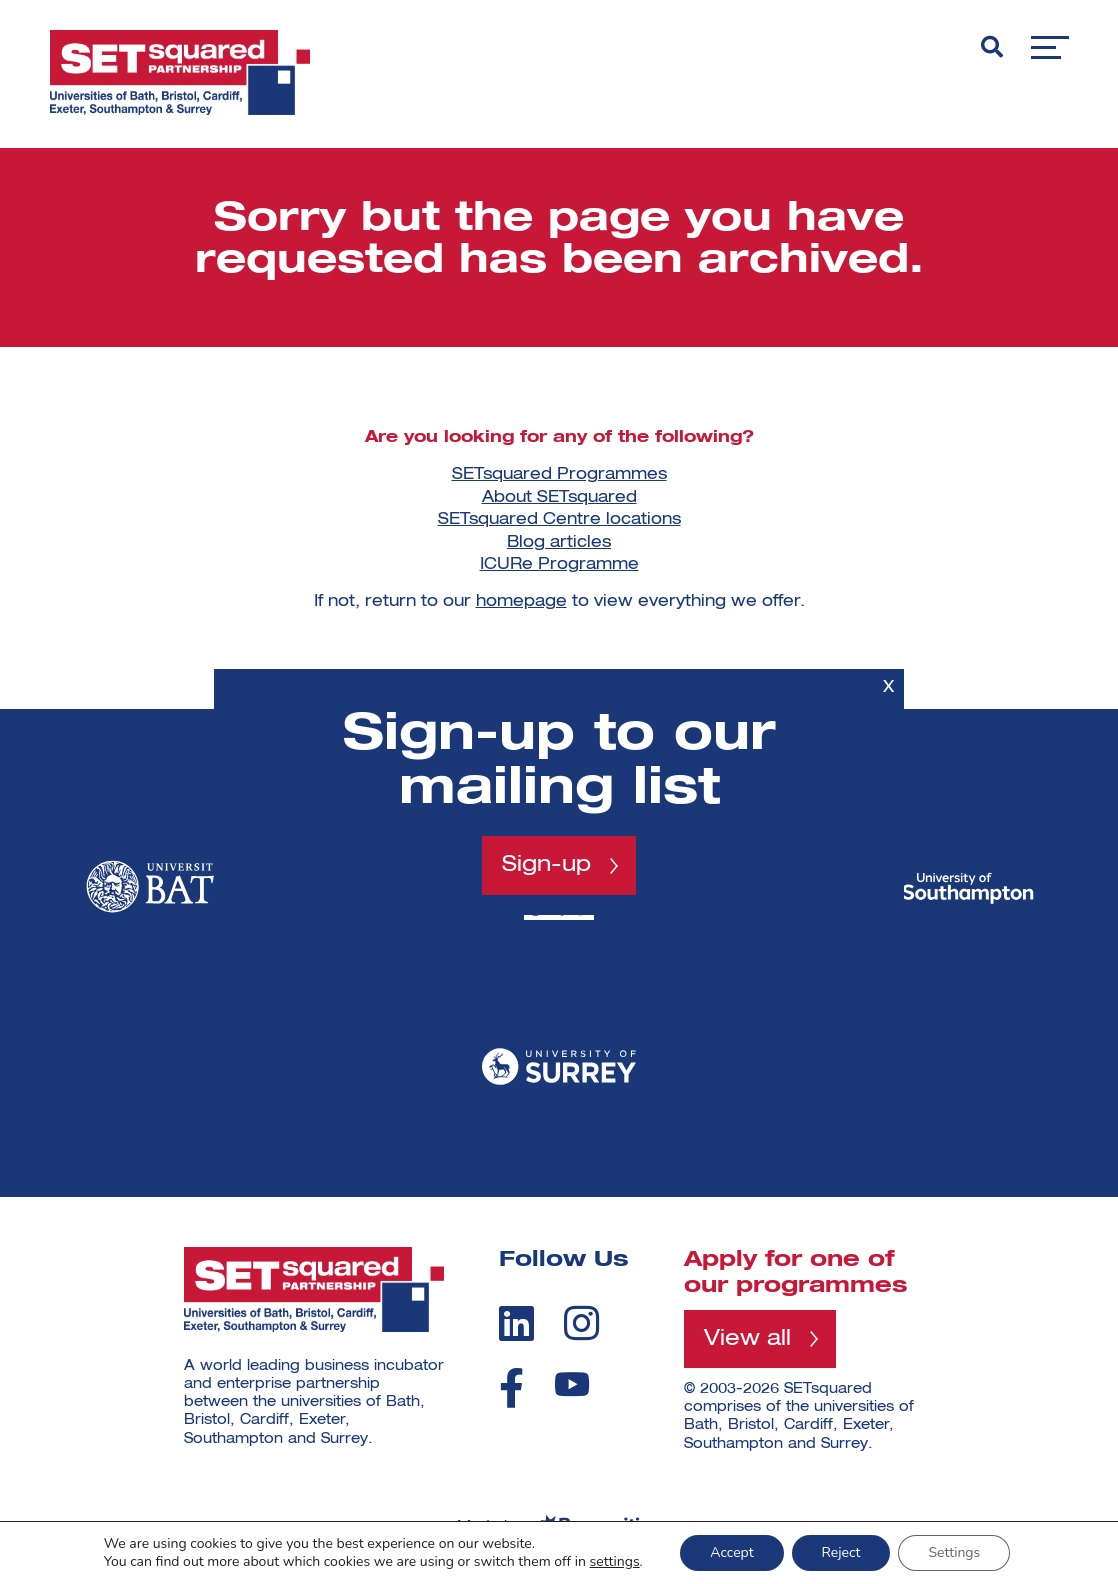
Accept (731, 1552)
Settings (954, 1552)
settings (615, 1562)
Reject (841, 1552)
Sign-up (546, 865)
